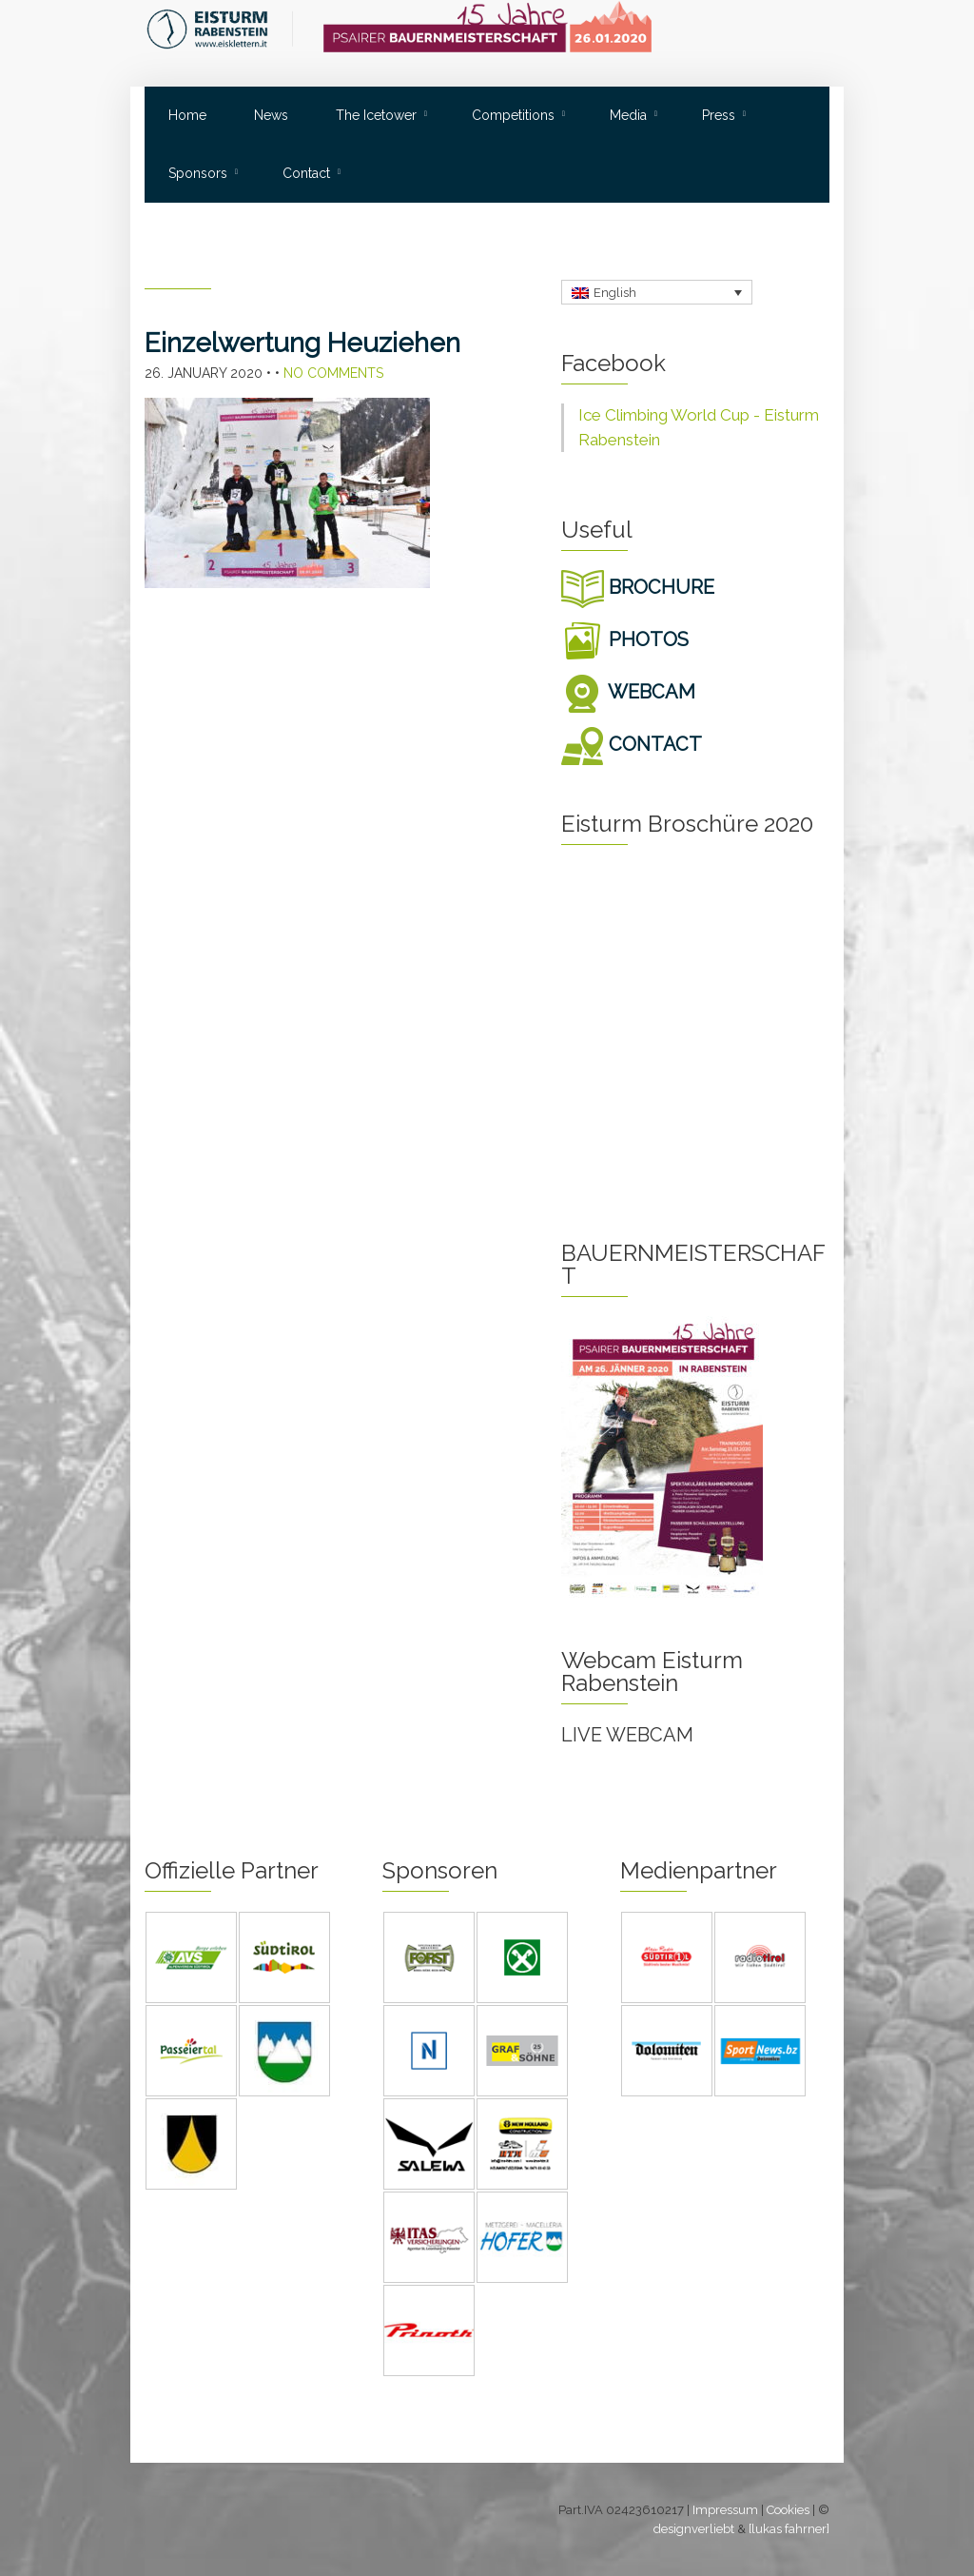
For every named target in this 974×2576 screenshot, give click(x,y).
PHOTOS (625, 639)
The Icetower (376, 115)
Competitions (513, 115)
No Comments (333, 373)
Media (628, 115)
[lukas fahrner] (789, 2529)
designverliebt (693, 2529)
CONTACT (631, 744)
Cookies (788, 2510)
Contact (306, 173)
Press (718, 115)
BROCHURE (637, 587)
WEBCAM (628, 691)
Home (187, 115)
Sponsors (197, 173)
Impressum (725, 2510)
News (271, 115)
